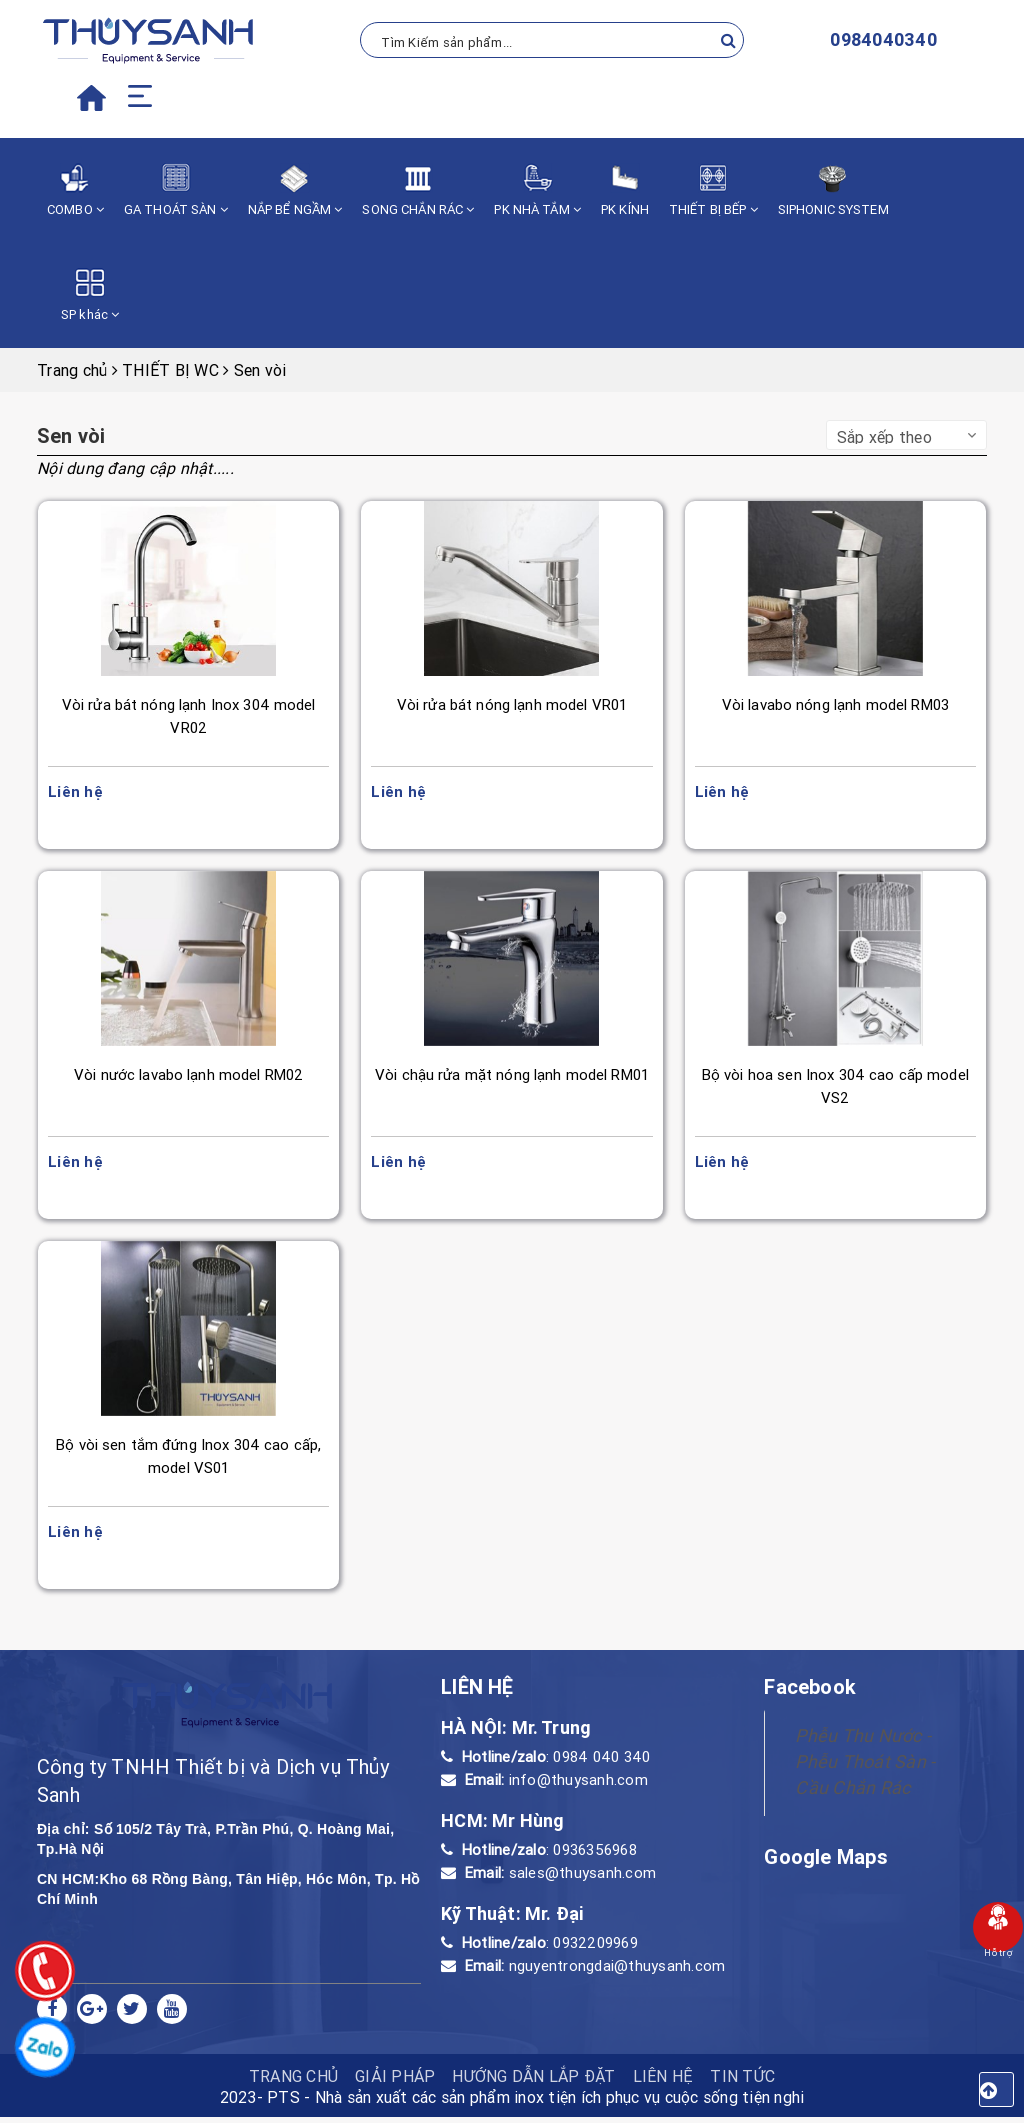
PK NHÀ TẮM (537, 190)
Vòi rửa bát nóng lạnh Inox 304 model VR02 (188, 716)
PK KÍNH (625, 190)
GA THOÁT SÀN (176, 190)
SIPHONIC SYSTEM (833, 190)
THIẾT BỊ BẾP (713, 190)
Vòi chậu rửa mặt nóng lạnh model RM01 (512, 1076)
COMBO (75, 190)
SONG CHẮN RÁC (418, 190)
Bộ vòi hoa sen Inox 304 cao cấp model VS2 (835, 1088)
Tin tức (742, 2082)
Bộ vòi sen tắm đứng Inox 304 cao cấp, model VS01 (189, 1460)
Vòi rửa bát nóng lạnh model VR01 (511, 704)
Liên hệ (663, 2082)
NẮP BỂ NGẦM (295, 190)
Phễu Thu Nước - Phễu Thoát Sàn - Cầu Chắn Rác (865, 1767)
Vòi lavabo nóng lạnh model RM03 (835, 704)
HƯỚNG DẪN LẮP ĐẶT (533, 2082)
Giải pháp (395, 2082)
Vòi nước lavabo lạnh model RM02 (189, 1076)
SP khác (90, 295)
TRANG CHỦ (293, 2082)
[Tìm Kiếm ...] (552, 40)
